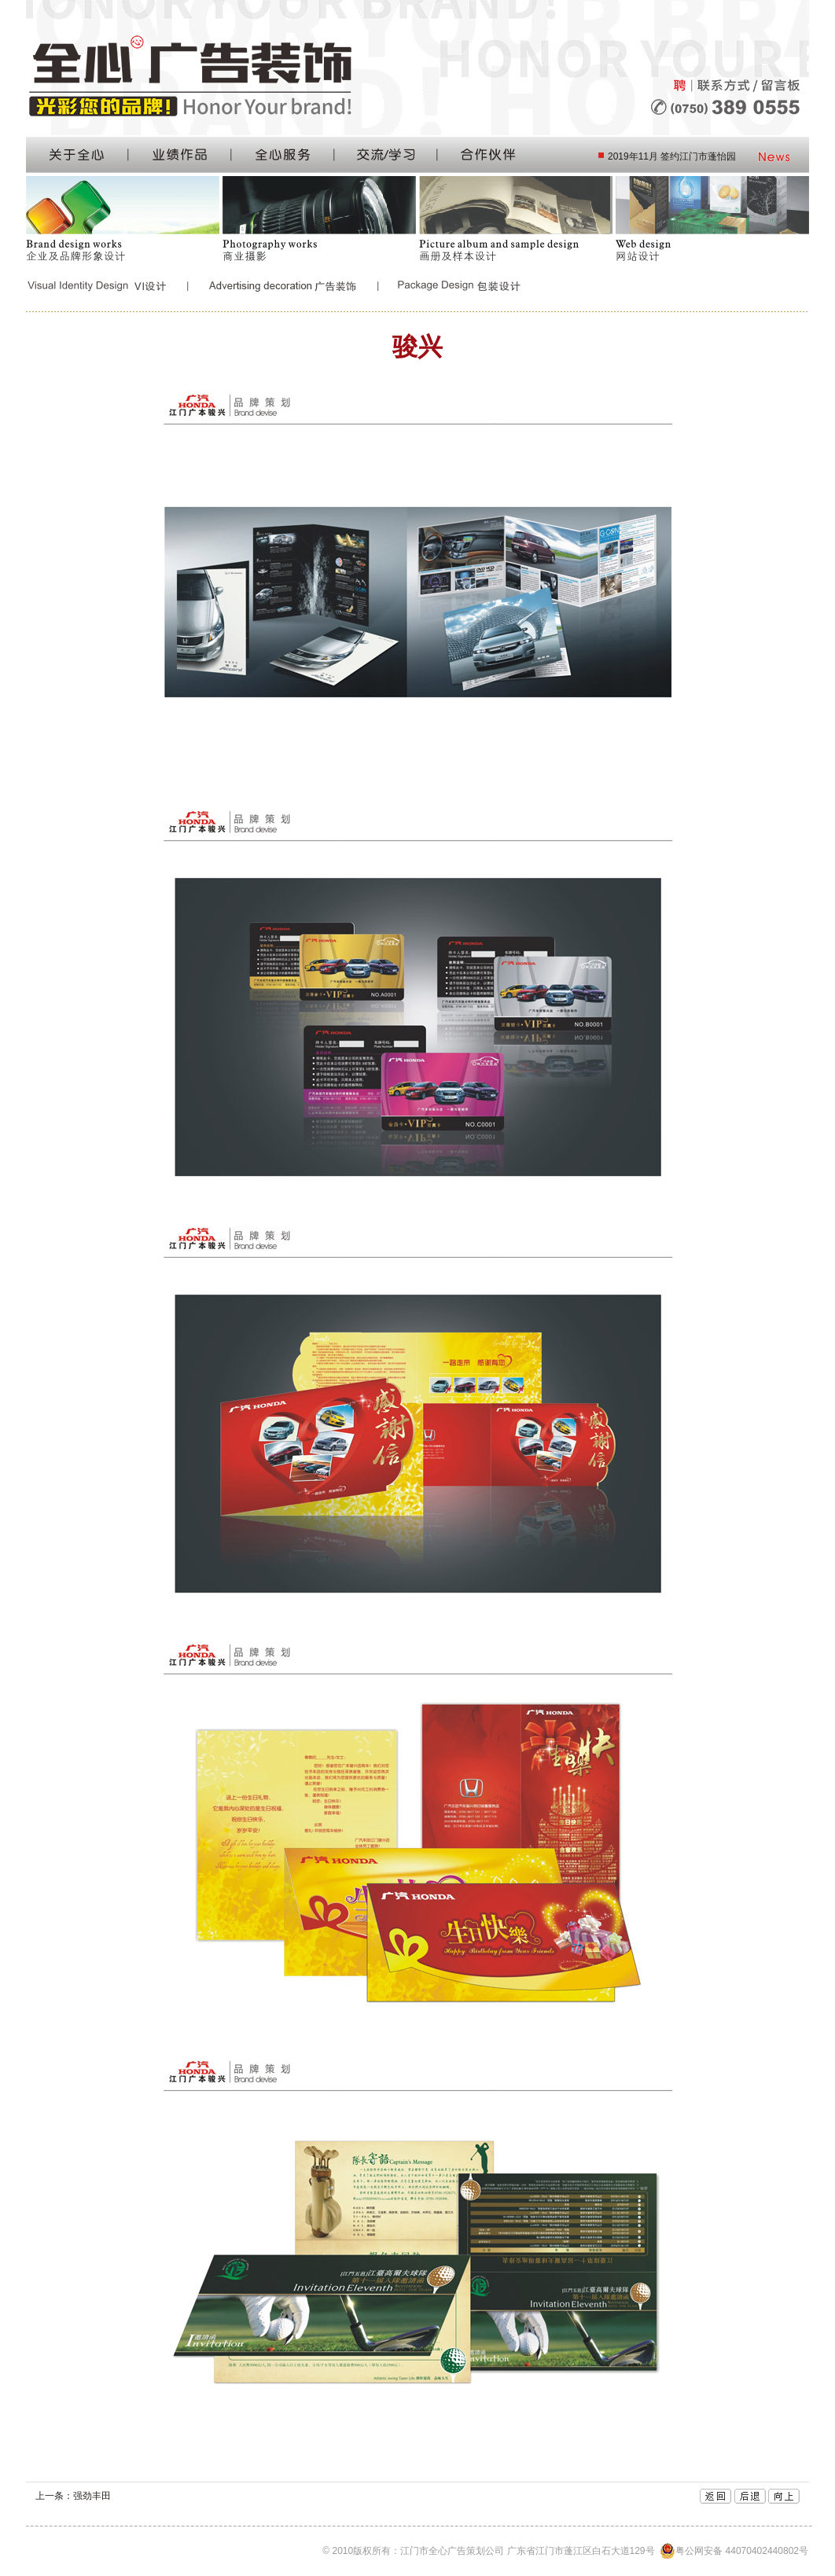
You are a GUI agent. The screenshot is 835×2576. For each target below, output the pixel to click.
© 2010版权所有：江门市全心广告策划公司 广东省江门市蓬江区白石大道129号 (564, 2550)
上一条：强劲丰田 (73, 2495)
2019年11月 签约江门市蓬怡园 (672, 156)
